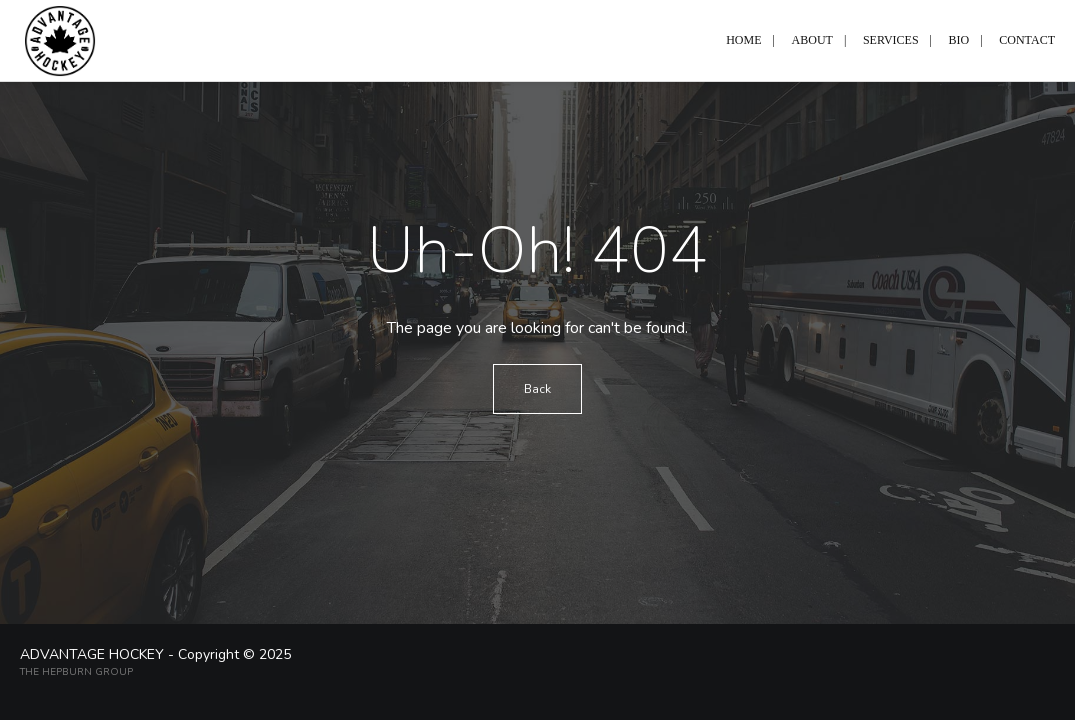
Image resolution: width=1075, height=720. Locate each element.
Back (537, 389)
